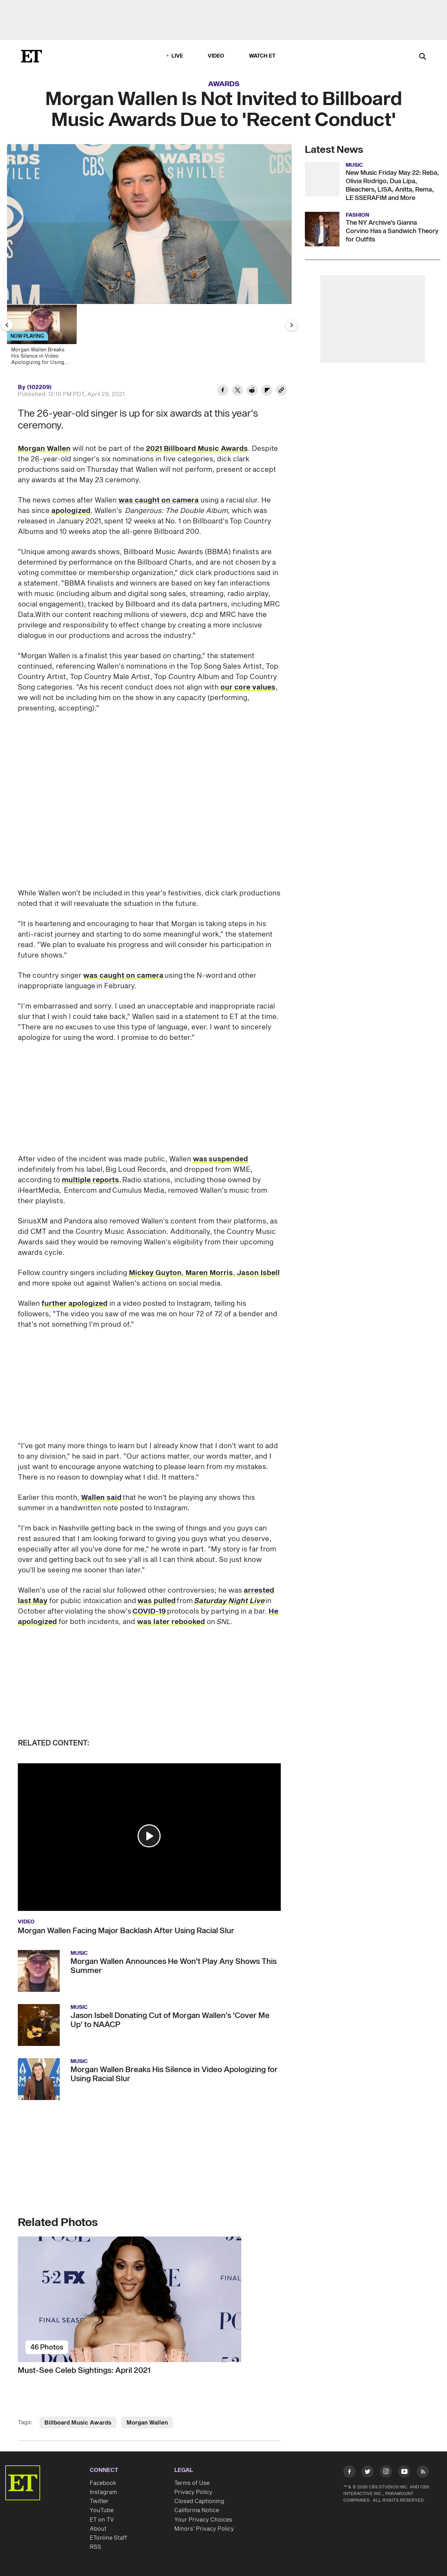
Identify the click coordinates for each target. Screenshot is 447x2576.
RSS (95, 2547)
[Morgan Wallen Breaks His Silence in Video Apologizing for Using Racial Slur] (45, 337)
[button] (149, 1835)
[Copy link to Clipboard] (281, 391)
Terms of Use (192, 2483)
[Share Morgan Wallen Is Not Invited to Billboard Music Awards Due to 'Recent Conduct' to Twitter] (237, 391)
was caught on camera (158, 500)
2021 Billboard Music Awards (197, 449)
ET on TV (102, 2520)
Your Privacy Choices (203, 2520)
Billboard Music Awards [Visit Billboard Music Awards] (77, 2422)
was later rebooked (171, 1622)
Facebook (103, 2483)
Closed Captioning (199, 2501)
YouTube (101, 2510)
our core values (248, 687)
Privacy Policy (193, 2492)
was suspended (220, 1159)
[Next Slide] (292, 325)
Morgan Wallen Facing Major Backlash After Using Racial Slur (126, 1930)
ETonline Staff (108, 2538)
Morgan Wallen (44, 449)
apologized (70, 511)
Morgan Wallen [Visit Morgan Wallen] (147, 2422)
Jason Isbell (258, 1273)
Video (216, 56)
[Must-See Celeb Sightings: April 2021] (149, 2299)
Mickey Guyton (155, 1273)
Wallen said (101, 1497)
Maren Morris (209, 1273)
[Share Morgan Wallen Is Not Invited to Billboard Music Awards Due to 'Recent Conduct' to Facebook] (223, 391)
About (98, 2529)
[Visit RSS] (423, 2472)
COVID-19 (149, 1611)
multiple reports (90, 1180)
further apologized (75, 1303)
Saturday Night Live (229, 1601)
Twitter (99, 2501)
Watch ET (262, 56)
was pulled (156, 1601)
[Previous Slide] (7, 325)
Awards (224, 84)
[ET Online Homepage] (31, 56)
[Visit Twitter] (367, 2472)
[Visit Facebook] (349, 2472)
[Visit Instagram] (386, 2472)
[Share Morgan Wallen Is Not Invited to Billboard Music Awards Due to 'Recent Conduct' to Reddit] (252, 391)
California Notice (196, 2510)
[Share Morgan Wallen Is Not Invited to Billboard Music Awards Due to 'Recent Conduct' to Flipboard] (267, 391)
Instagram (103, 2492)
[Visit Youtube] (404, 2472)
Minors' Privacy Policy (204, 2529)
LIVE (177, 56)
